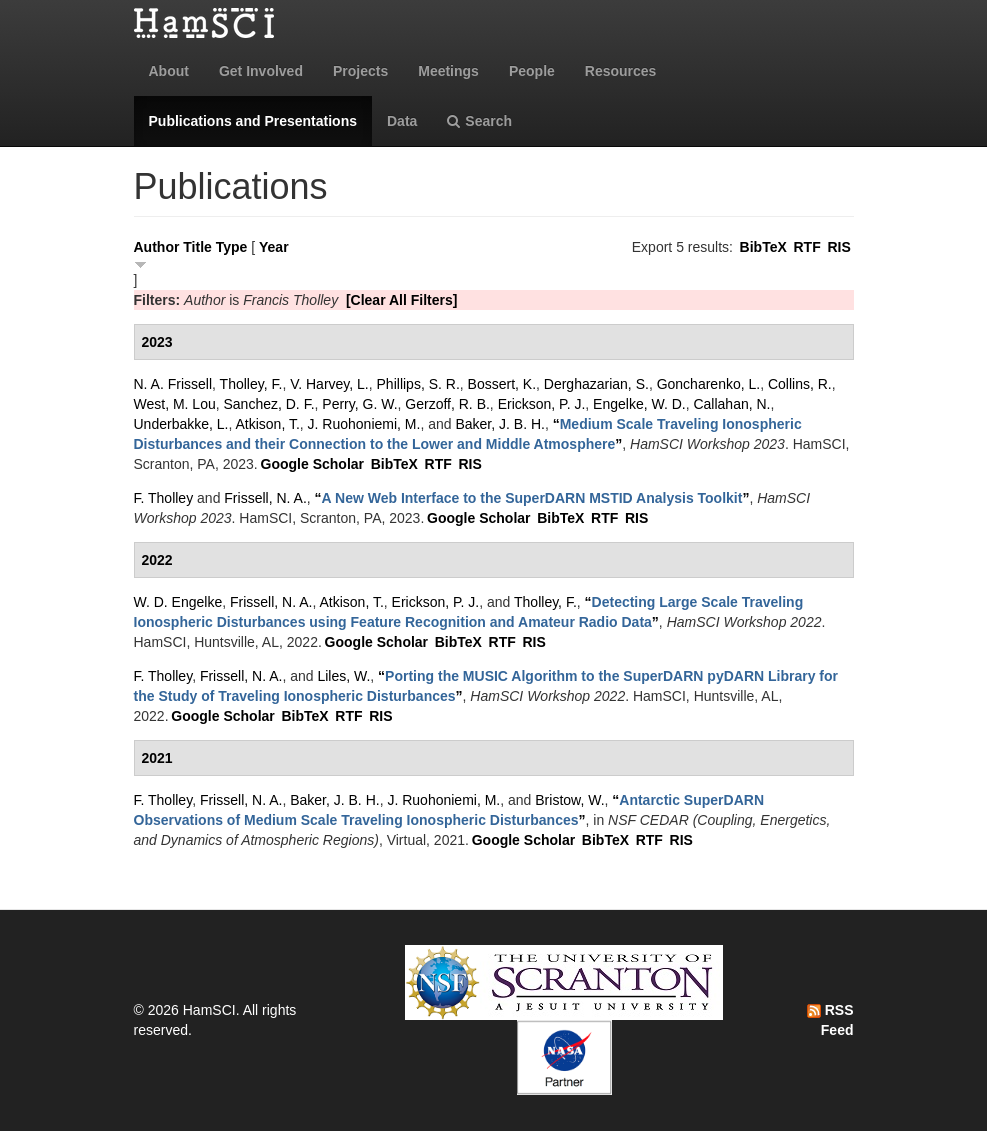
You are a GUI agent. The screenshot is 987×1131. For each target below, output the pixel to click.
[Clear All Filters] (402, 300)
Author (157, 247)
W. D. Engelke (178, 602)
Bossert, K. (502, 384)
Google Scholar (312, 464)
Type (232, 247)
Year (274, 247)
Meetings (448, 71)
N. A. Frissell (173, 384)
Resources (621, 71)
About (169, 71)
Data (402, 121)
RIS (838, 247)
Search (479, 121)
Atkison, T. (267, 424)
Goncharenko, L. (709, 384)
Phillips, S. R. (418, 384)
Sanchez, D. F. (269, 404)
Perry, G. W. (359, 404)
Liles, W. (343, 676)
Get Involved (261, 71)
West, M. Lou (175, 404)
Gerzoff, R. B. (447, 404)
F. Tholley (164, 498)
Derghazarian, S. (596, 384)
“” (532, 498)
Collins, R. (800, 384)
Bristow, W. (569, 800)
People (532, 71)
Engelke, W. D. (639, 404)
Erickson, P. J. (542, 404)
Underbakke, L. (181, 424)
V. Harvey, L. (329, 384)
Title (197, 247)
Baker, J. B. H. (499, 424)
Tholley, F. (251, 384)
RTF (806, 247)
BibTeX (763, 247)
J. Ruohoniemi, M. (364, 424)
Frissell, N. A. (265, 498)
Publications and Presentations (253, 121)
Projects (360, 71)
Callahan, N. (731, 404)
